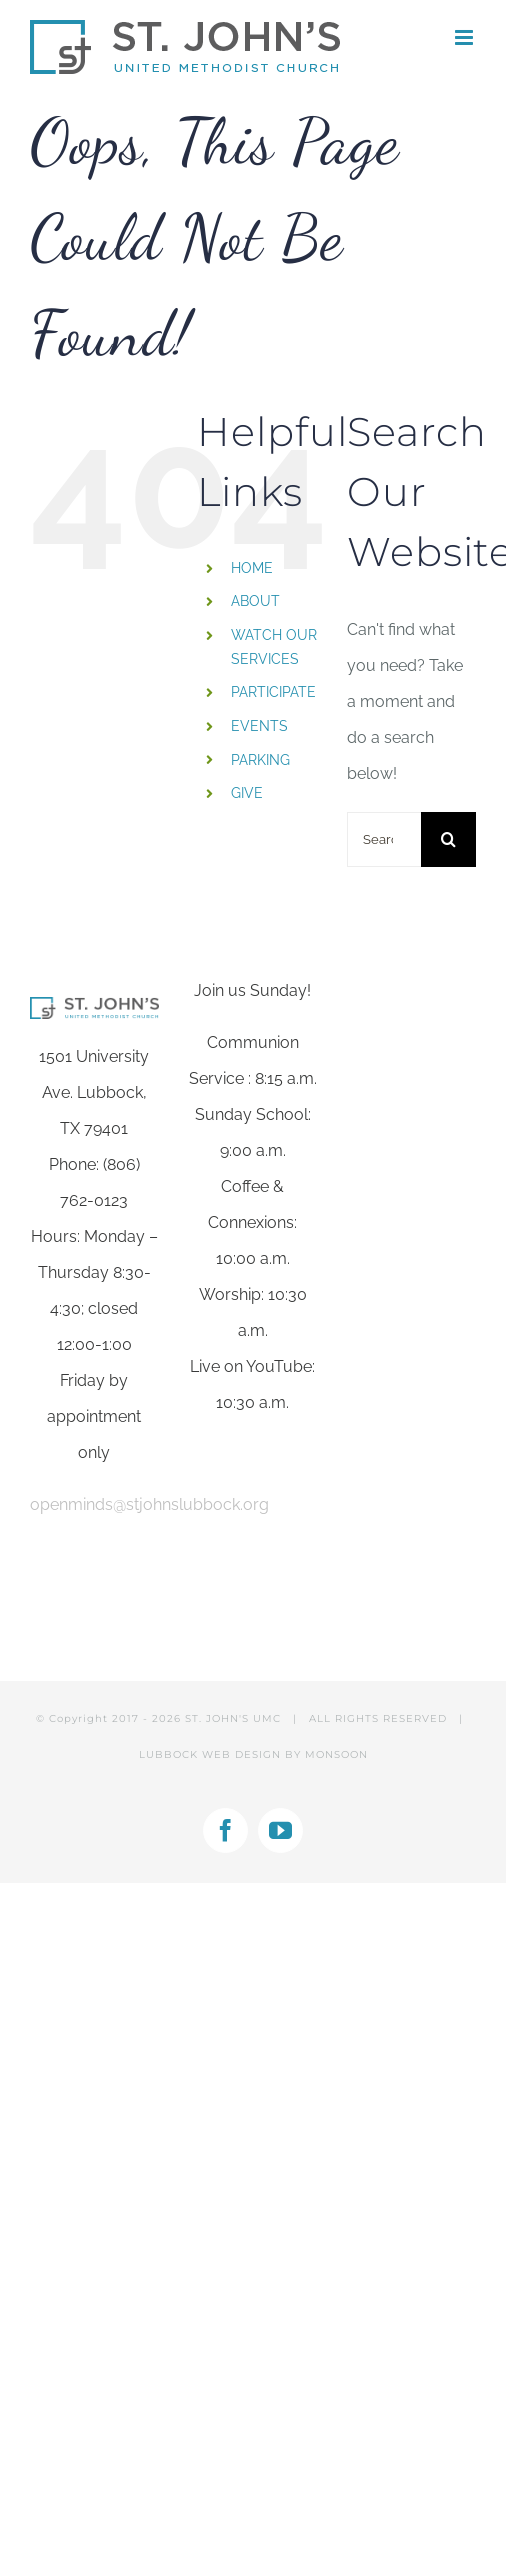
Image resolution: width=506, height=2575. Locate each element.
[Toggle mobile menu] (465, 37)
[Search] (448, 839)
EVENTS (259, 726)
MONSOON (336, 1754)
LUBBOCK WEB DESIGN (210, 1754)
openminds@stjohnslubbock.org (149, 1504)
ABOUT (255, 601)
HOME (252, 568)
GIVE (247, 793)
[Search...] (384, 839)
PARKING (260, 760)
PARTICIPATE (273, 692)
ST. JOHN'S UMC (233, 1718)
